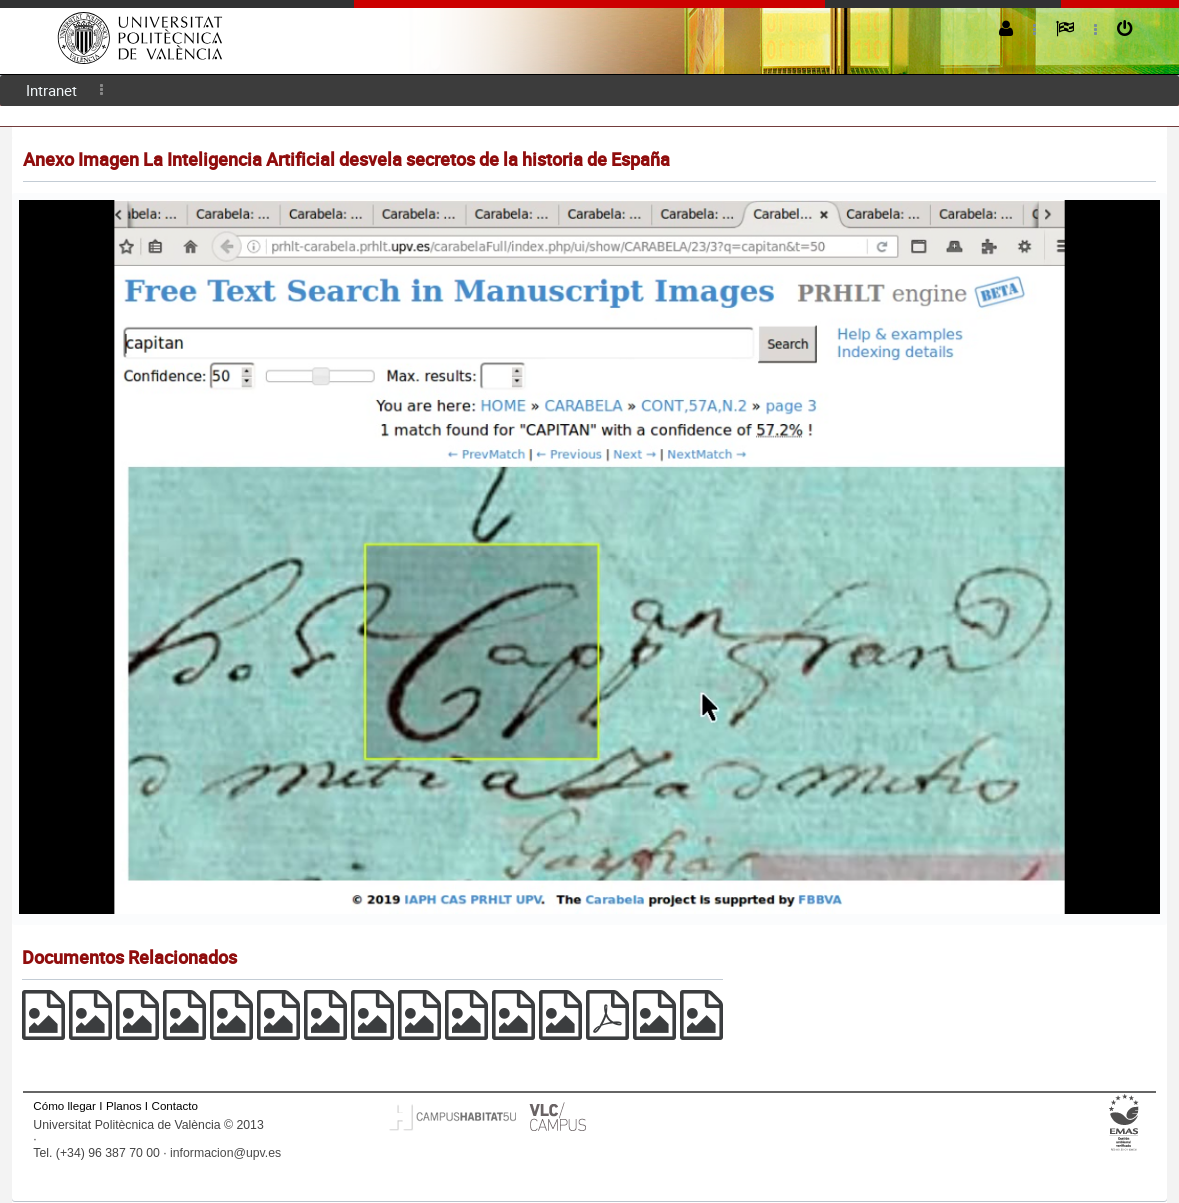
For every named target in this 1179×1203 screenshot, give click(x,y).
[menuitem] (51, 90)
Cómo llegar (64, 1105)
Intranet (51, 90)
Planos (124, 1105)
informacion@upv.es (225, 1153)
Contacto (175, 1105)
